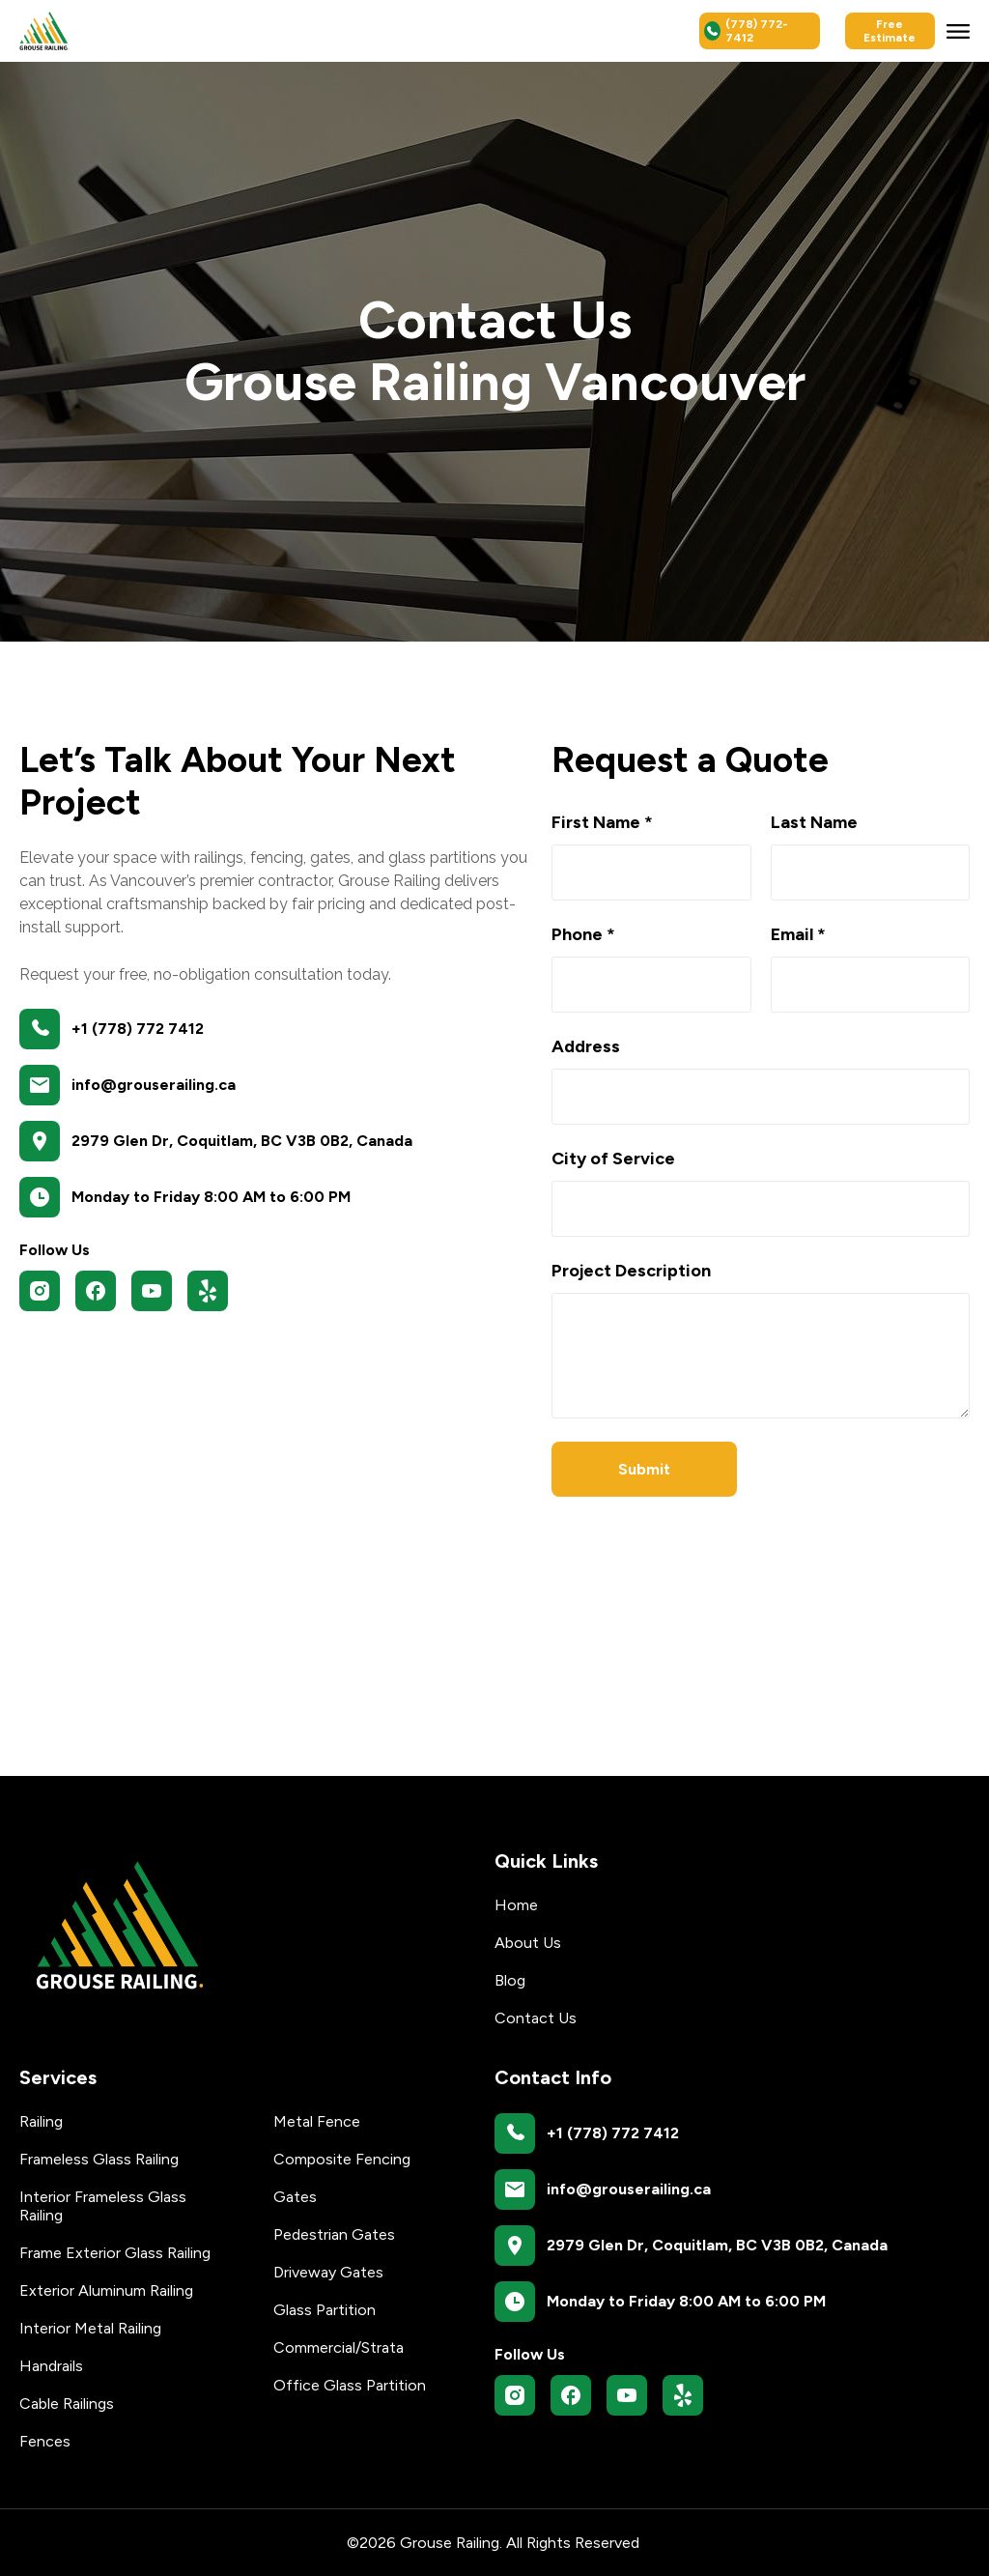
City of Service (613, 1158)
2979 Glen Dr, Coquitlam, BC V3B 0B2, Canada (241, 1140)
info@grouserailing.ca (153, 1084)
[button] (958, 31)
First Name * (602, 822)
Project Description (631, 1270)
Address (585, 1046)
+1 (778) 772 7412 (137, 1028)
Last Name (814, 822)
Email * (798, 934)
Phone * (583, 934)
